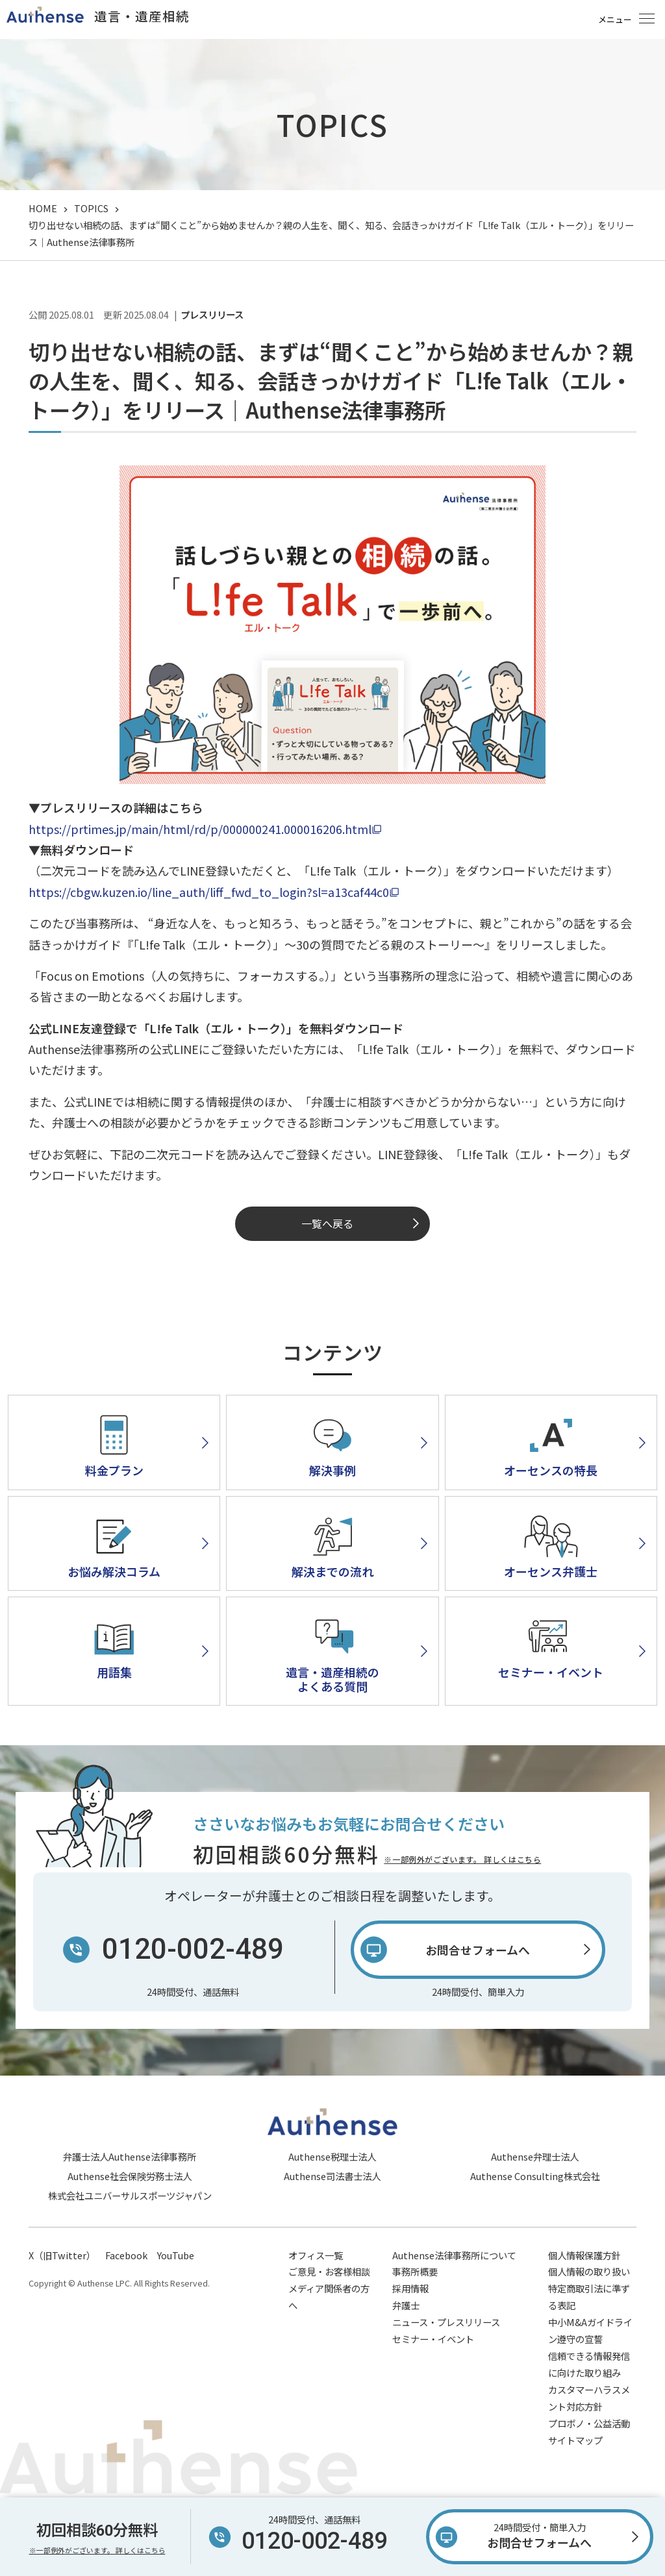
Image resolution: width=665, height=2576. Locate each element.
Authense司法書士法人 (332, 2176)
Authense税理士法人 (332, 2156)
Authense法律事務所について (454, 2255)
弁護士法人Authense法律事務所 (129, 2156)
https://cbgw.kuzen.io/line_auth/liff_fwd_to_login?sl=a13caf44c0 (209, 891)
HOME (43, 208)
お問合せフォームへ (539, 2534)
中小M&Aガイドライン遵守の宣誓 (590, 2330)
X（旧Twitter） (62, 2255)
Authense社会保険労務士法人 (130, 2176)
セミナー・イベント (433, 2339)
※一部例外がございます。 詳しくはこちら (462, 1859)
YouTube (175, 2255)
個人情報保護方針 (584, 2255)
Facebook (126, 2255)
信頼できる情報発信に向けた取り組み (589, 2364)
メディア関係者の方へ (329, 2296)
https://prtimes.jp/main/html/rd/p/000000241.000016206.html (200, 828)
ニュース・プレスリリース (446, 2322)
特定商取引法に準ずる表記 (589, 2296)
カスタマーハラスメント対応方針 (589, 2398)
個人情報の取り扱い (589, 2271)
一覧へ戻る (327, 1223)
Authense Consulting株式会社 (535, 2176)
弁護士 (406, 2305)
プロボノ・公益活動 (589, 2423)
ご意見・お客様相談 (329, 2271)
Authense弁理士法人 (535, 2156)
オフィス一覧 (315, 2255)
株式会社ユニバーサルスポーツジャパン (130, 2195)
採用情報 (410, 2288)
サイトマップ (575, 2440)
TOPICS (91, 208)
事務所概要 (415, 2271)
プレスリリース (212, 314)
